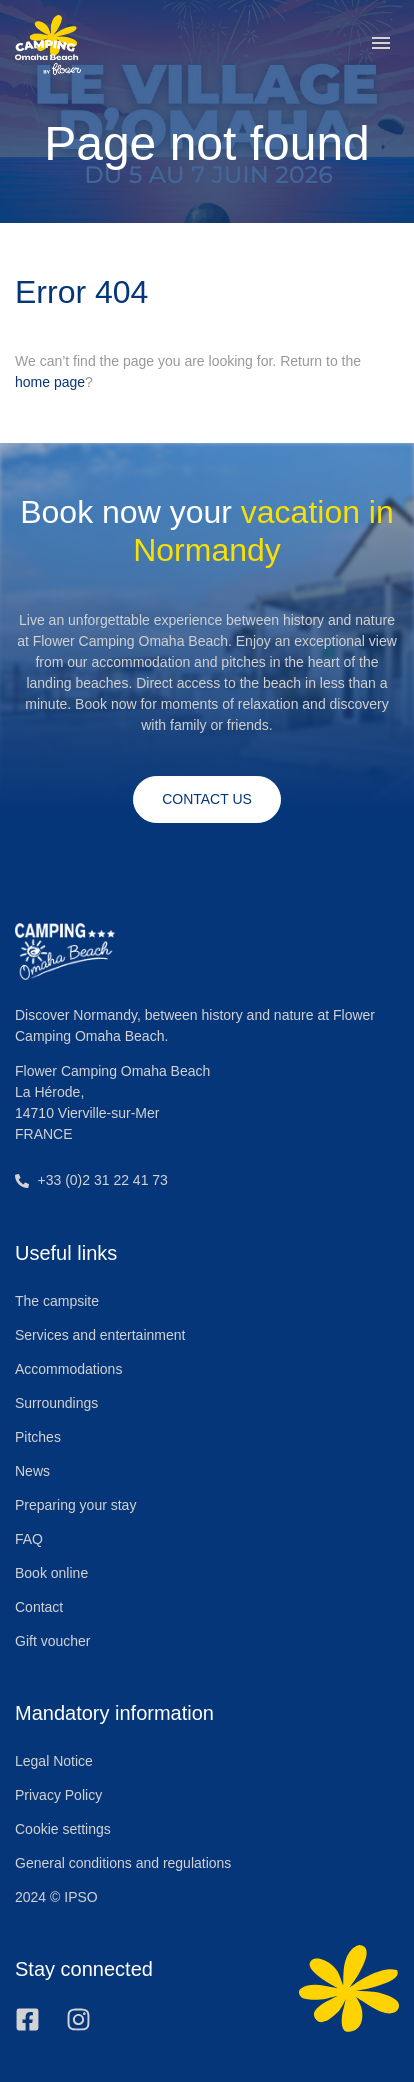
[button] (381, 45)
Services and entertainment (100, 1335)
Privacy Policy (58, 1795)
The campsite (57, 1301)
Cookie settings (63, 1829)
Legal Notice (54, 1761)
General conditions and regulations (123, 1863)
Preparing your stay (75, 1505)
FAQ (29, 1539)
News (32, 1471)
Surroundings (56, 1403)
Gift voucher (52, 1641)
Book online (51, 1573)
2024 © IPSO (56, 1897)
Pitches (38, 1437)
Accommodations (68, 1369)
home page (50, 382)
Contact (39, 1607)
